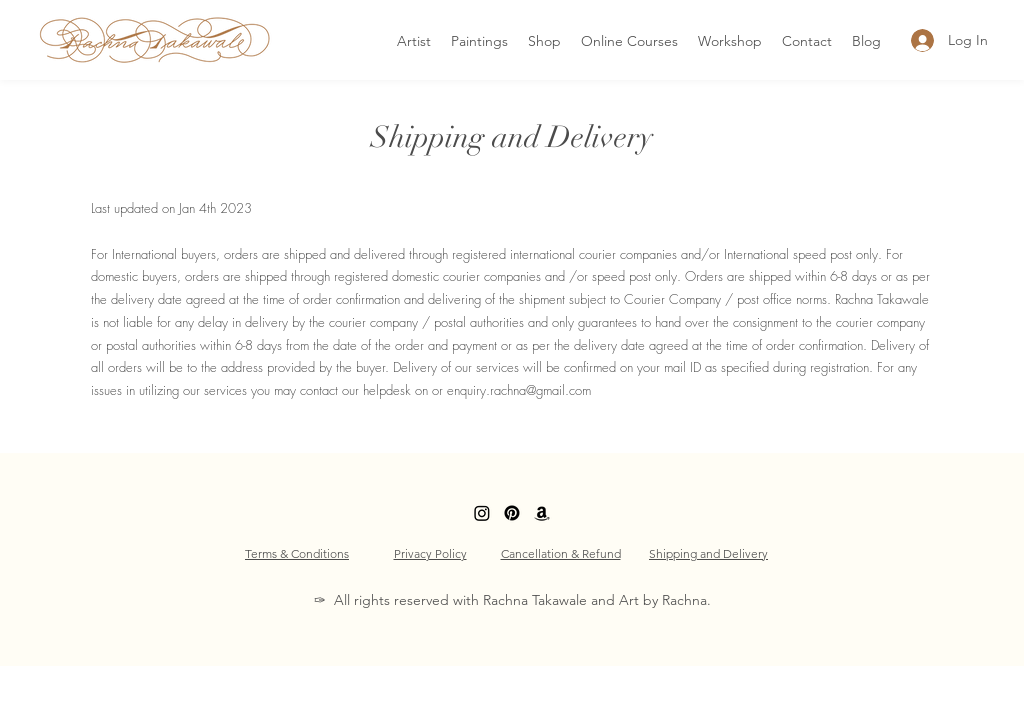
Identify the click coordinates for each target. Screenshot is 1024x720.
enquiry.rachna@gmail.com (519, 390)
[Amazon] (542, 513)
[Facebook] (512, 513)
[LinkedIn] (482, 513)
